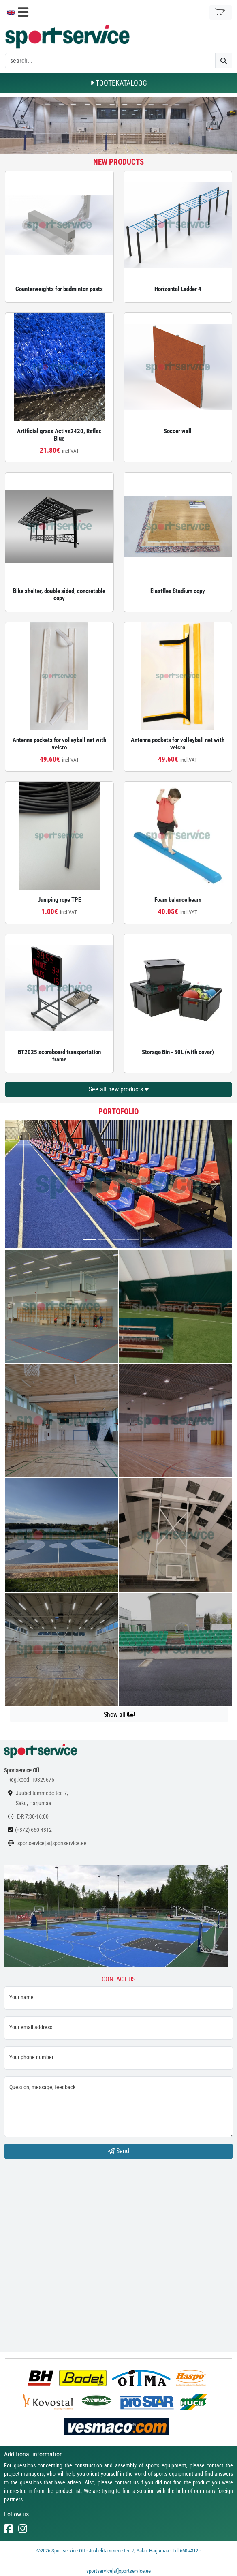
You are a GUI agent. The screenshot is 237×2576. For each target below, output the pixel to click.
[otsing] (110, 60)
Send (118, 2151)
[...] (89, 1239)
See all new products (119, 1089)
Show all (119, 1714)
